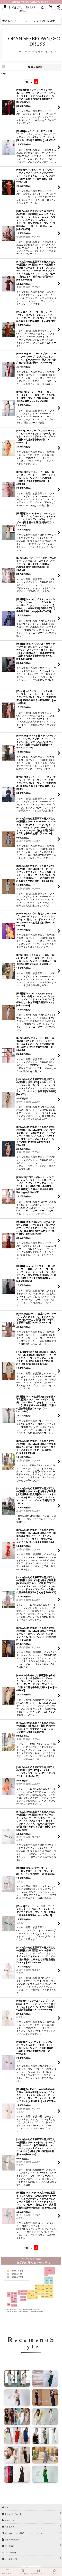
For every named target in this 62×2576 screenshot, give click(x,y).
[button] (5, 8)
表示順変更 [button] (35, 67)
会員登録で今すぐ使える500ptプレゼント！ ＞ (31, 2)
